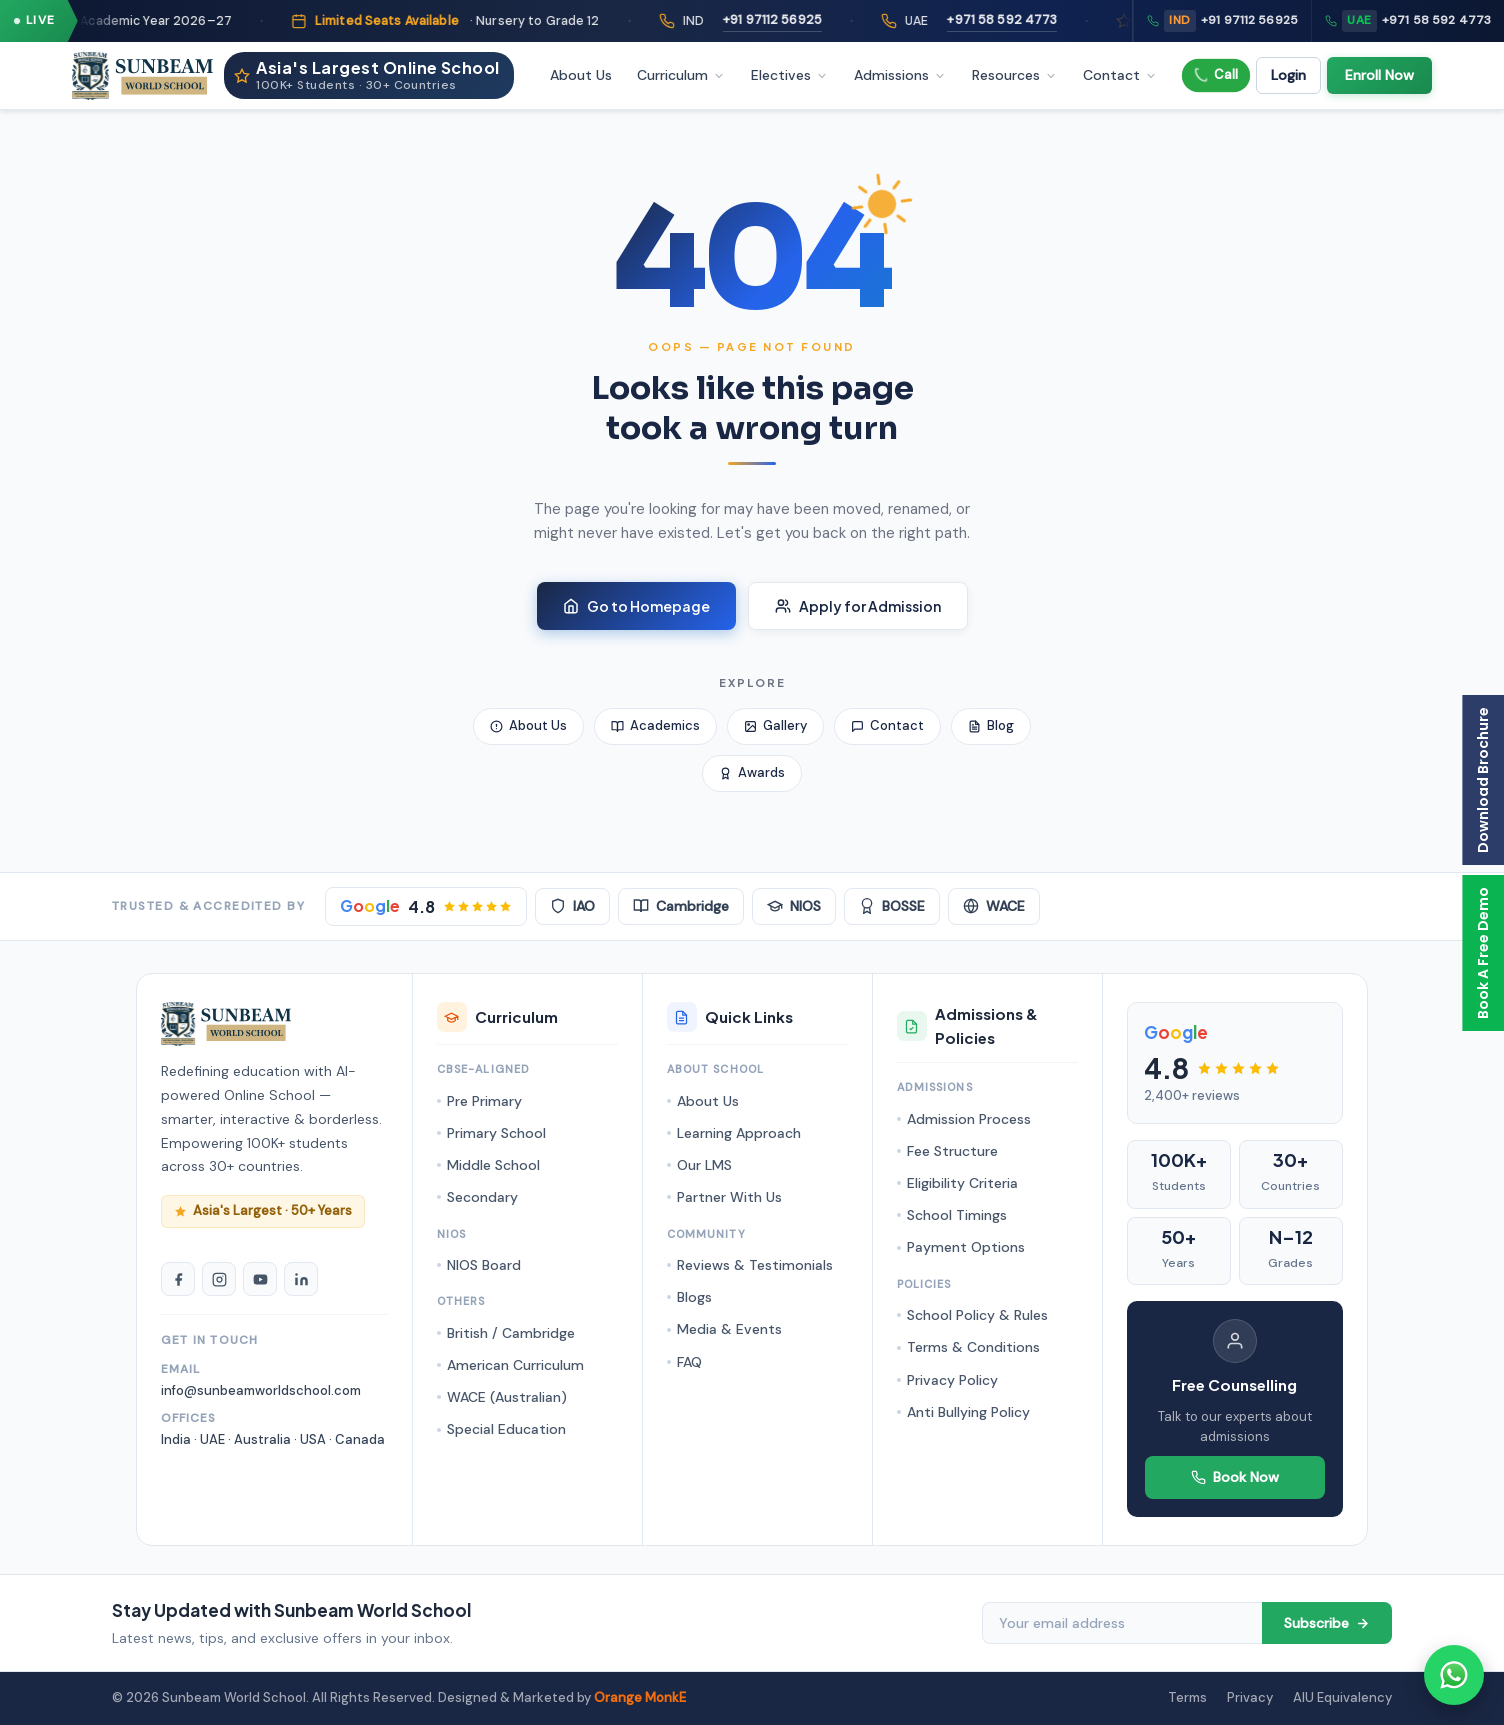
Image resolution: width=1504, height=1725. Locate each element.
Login (1288, 75)
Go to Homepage (636, 606)
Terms (1187, 1697)
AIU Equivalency (1342, 1697)
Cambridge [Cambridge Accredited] (681, 906)
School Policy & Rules (977, 1315)
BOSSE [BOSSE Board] (892, 906)
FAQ (689, 1362)
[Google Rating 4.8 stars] (426, 907)
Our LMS (704, 1165)
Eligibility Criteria (962, 1183)
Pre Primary (484, 1101)
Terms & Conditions (973, 1347)
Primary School (496, 1133)
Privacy (1250, 1697)
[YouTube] (260, 1279)
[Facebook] (178, 1279)
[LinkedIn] (301, 1279)
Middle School (493, 1165)
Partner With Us (729, 1197)
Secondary (482, 1197)
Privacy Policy (952, 1380)
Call (1215, 75)
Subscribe (1327, 1623)
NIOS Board (484, 1265)
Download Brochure (1483, 780)
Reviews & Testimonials (755, 1265)
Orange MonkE (640, 1697)
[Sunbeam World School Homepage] (226, 1024)
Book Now (1235, 1477)
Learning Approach (739, 1133)
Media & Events (729, 1329)
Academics (655, 725)
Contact (887, 725)
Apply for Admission (858, 606)
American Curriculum (515, 1365)
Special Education (506, 1429)
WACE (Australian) (507, 1397)
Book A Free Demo (1483, 953)
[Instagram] (219, 1279)
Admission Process (969, 1119)
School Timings (957, 1215)
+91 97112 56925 (816, 20)
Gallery (775, 725)
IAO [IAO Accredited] (572, 906)
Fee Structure (952, 1151)
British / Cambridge (511, 1333)
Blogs (694, 1297)
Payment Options (966, 1247)
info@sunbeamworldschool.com (261, 1390)
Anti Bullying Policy (968, 1412)
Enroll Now (1379, 75)
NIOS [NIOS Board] (794, 906)
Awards (752, 772)
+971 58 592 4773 (1047, 20)
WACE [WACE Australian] (994, 906)
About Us (581, 75)
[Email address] (1122, 1623)
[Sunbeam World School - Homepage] (143, 76)
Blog (991, 725)
